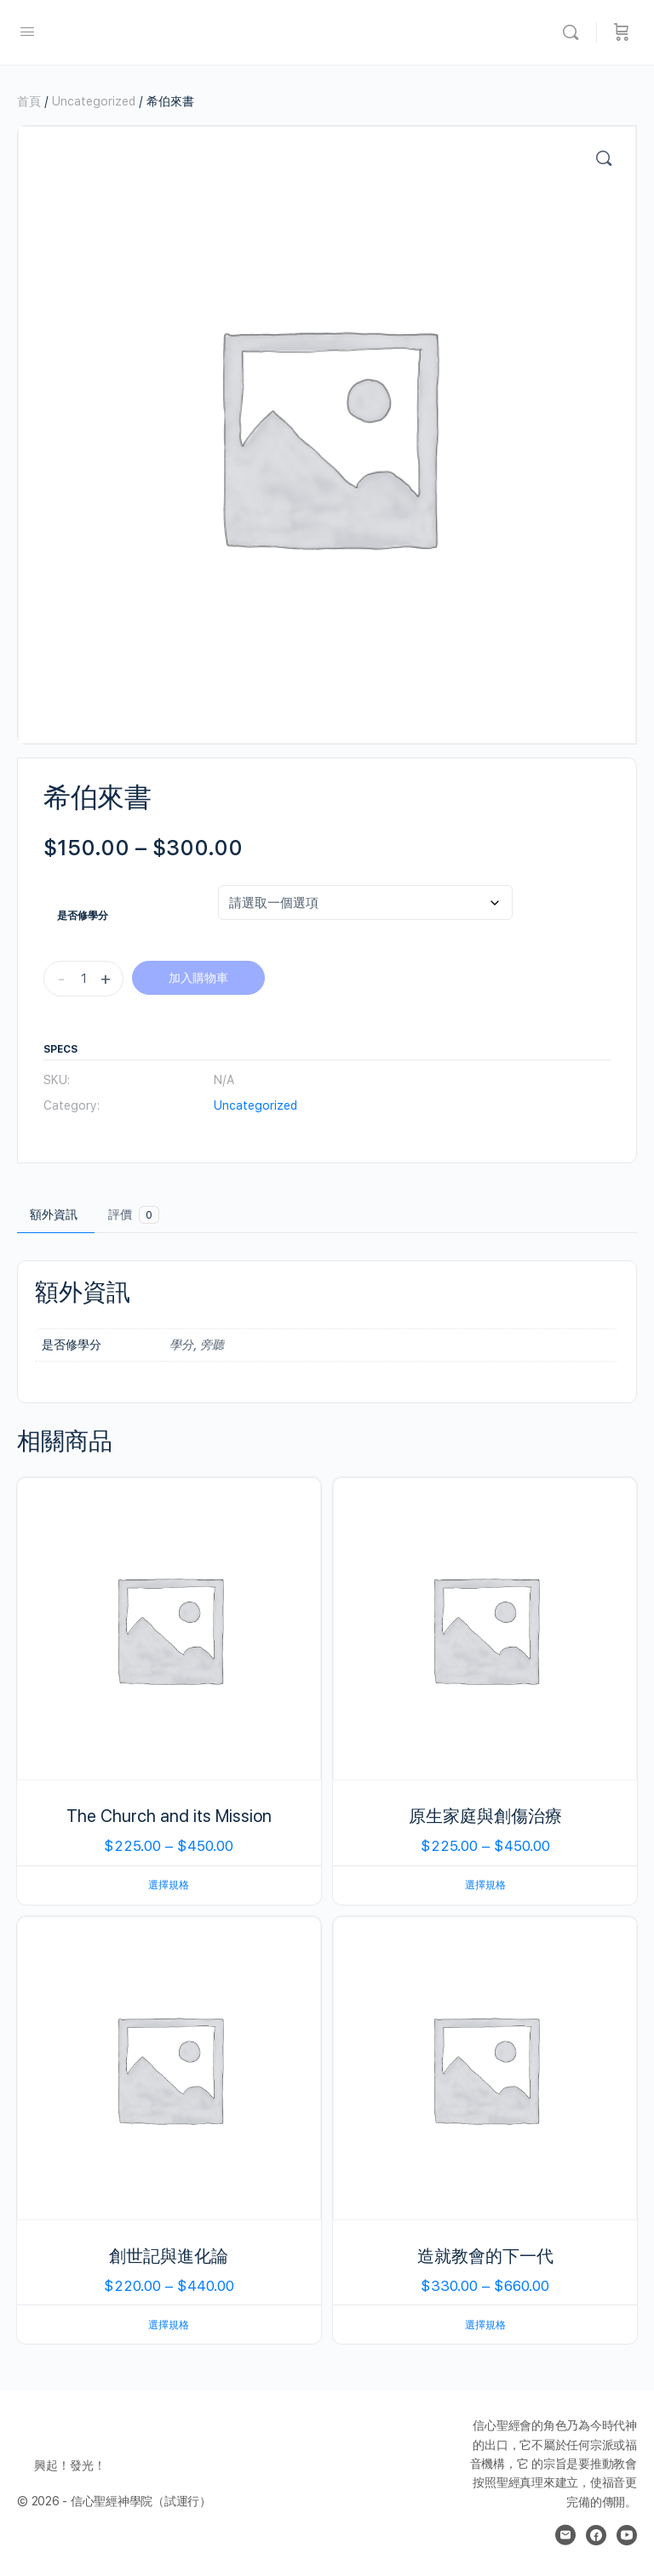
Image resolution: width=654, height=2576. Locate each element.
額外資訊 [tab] (53, 1214)
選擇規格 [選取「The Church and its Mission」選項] (168, 1885)
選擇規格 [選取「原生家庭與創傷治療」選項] (485, 1885)
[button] (603, 158)
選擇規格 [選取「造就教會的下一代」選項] (485, 2325)
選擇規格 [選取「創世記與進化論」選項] (168, 2325)
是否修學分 (82, 916)
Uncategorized (93, 101)
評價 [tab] (133, 1215)
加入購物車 (198, 978)
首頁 (29, 101)
